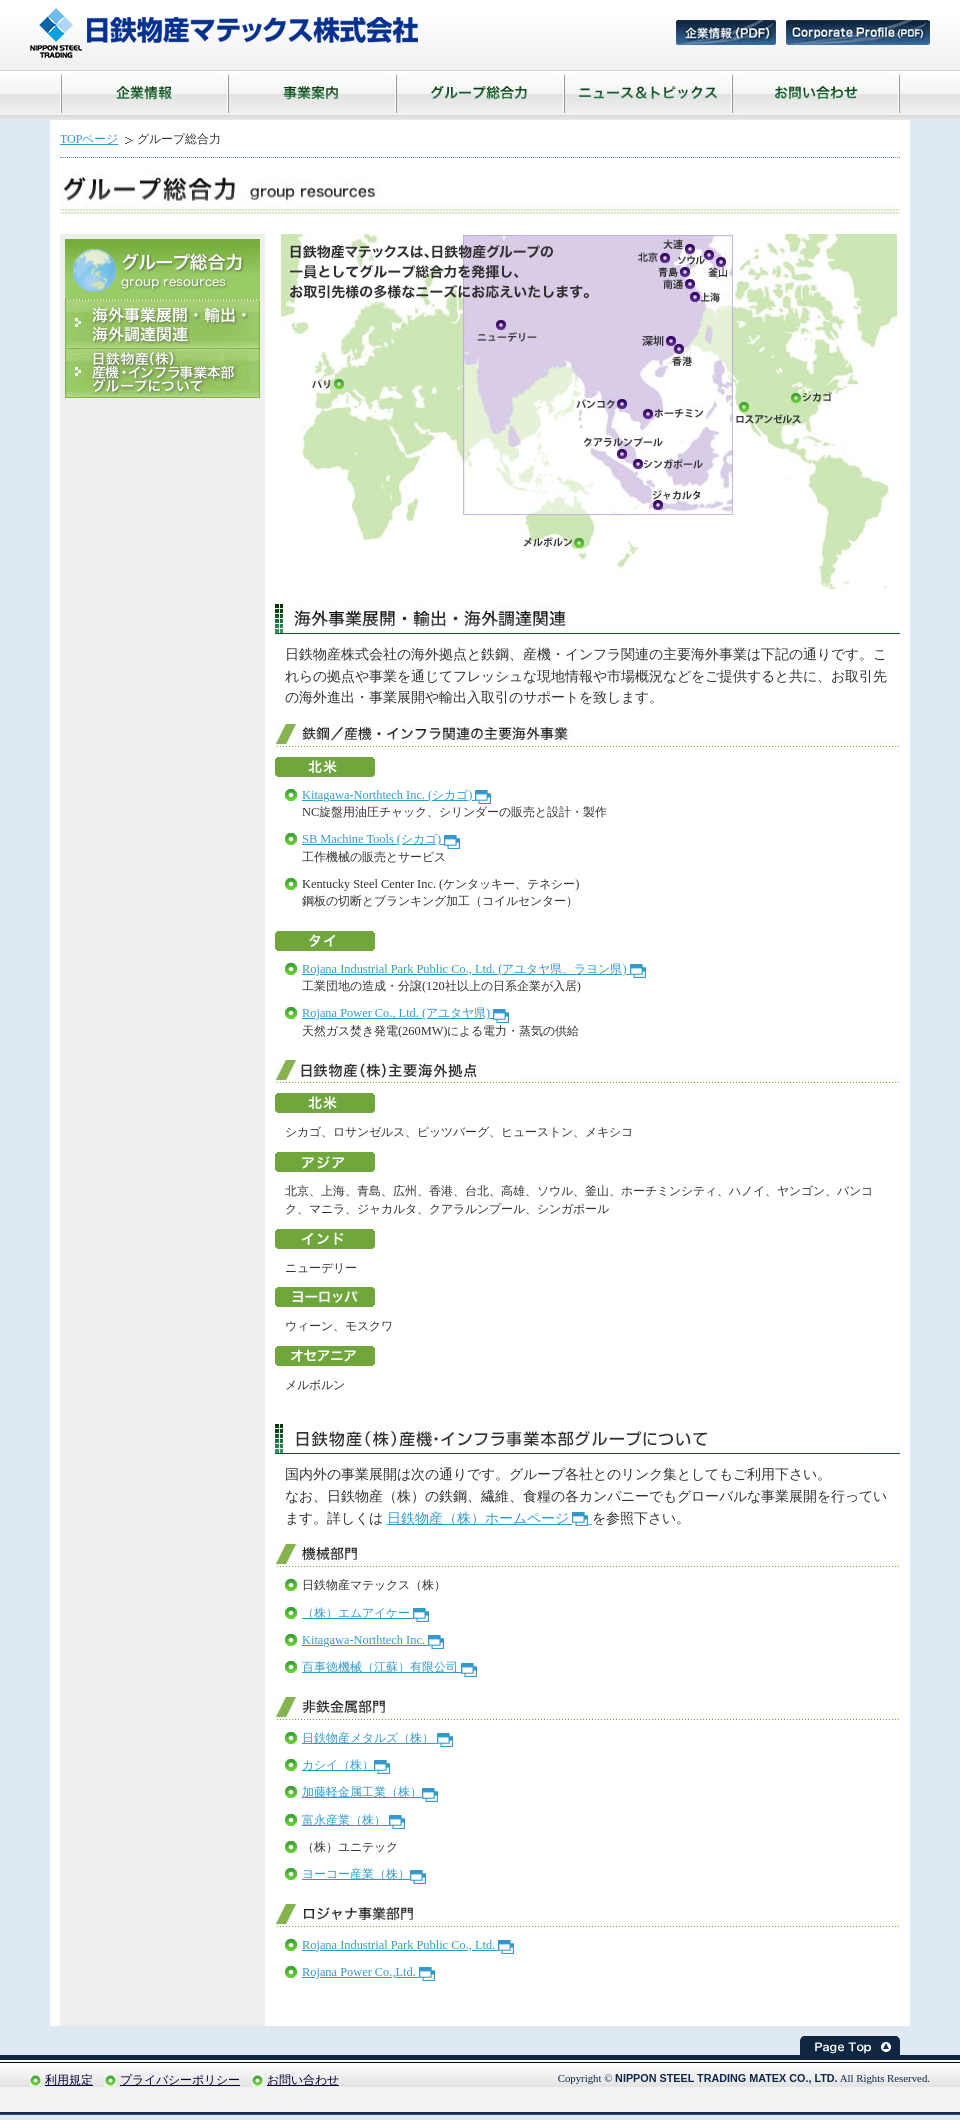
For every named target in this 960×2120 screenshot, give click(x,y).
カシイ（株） (346, 1765)
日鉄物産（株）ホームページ (489, 1518)
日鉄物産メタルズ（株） (377, 1738)
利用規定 (69, 2080)
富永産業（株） (353, 1820)
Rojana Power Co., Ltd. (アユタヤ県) (405, 1013)
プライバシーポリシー (180, 2080)
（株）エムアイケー (365, 1613)
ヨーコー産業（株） (364, 1874)
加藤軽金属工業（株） (370, 1792)
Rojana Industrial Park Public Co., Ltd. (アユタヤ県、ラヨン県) (474, 969)
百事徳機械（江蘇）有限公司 (389, 1667)
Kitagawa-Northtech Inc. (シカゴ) (396, 795)
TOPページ (89, 139)
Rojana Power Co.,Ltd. (368, 1972)
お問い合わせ (303, 2080)
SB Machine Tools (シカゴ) (381, 839)
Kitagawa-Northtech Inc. (373, 1640)
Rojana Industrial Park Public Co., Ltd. (408, 1945)
